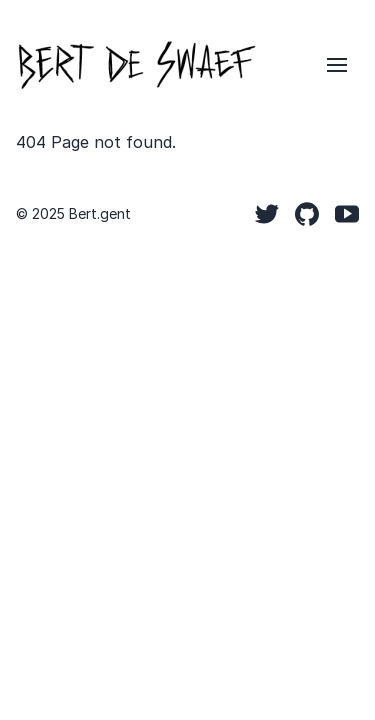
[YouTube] (347, 214)
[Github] (307, 214)
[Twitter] (267, 214)
